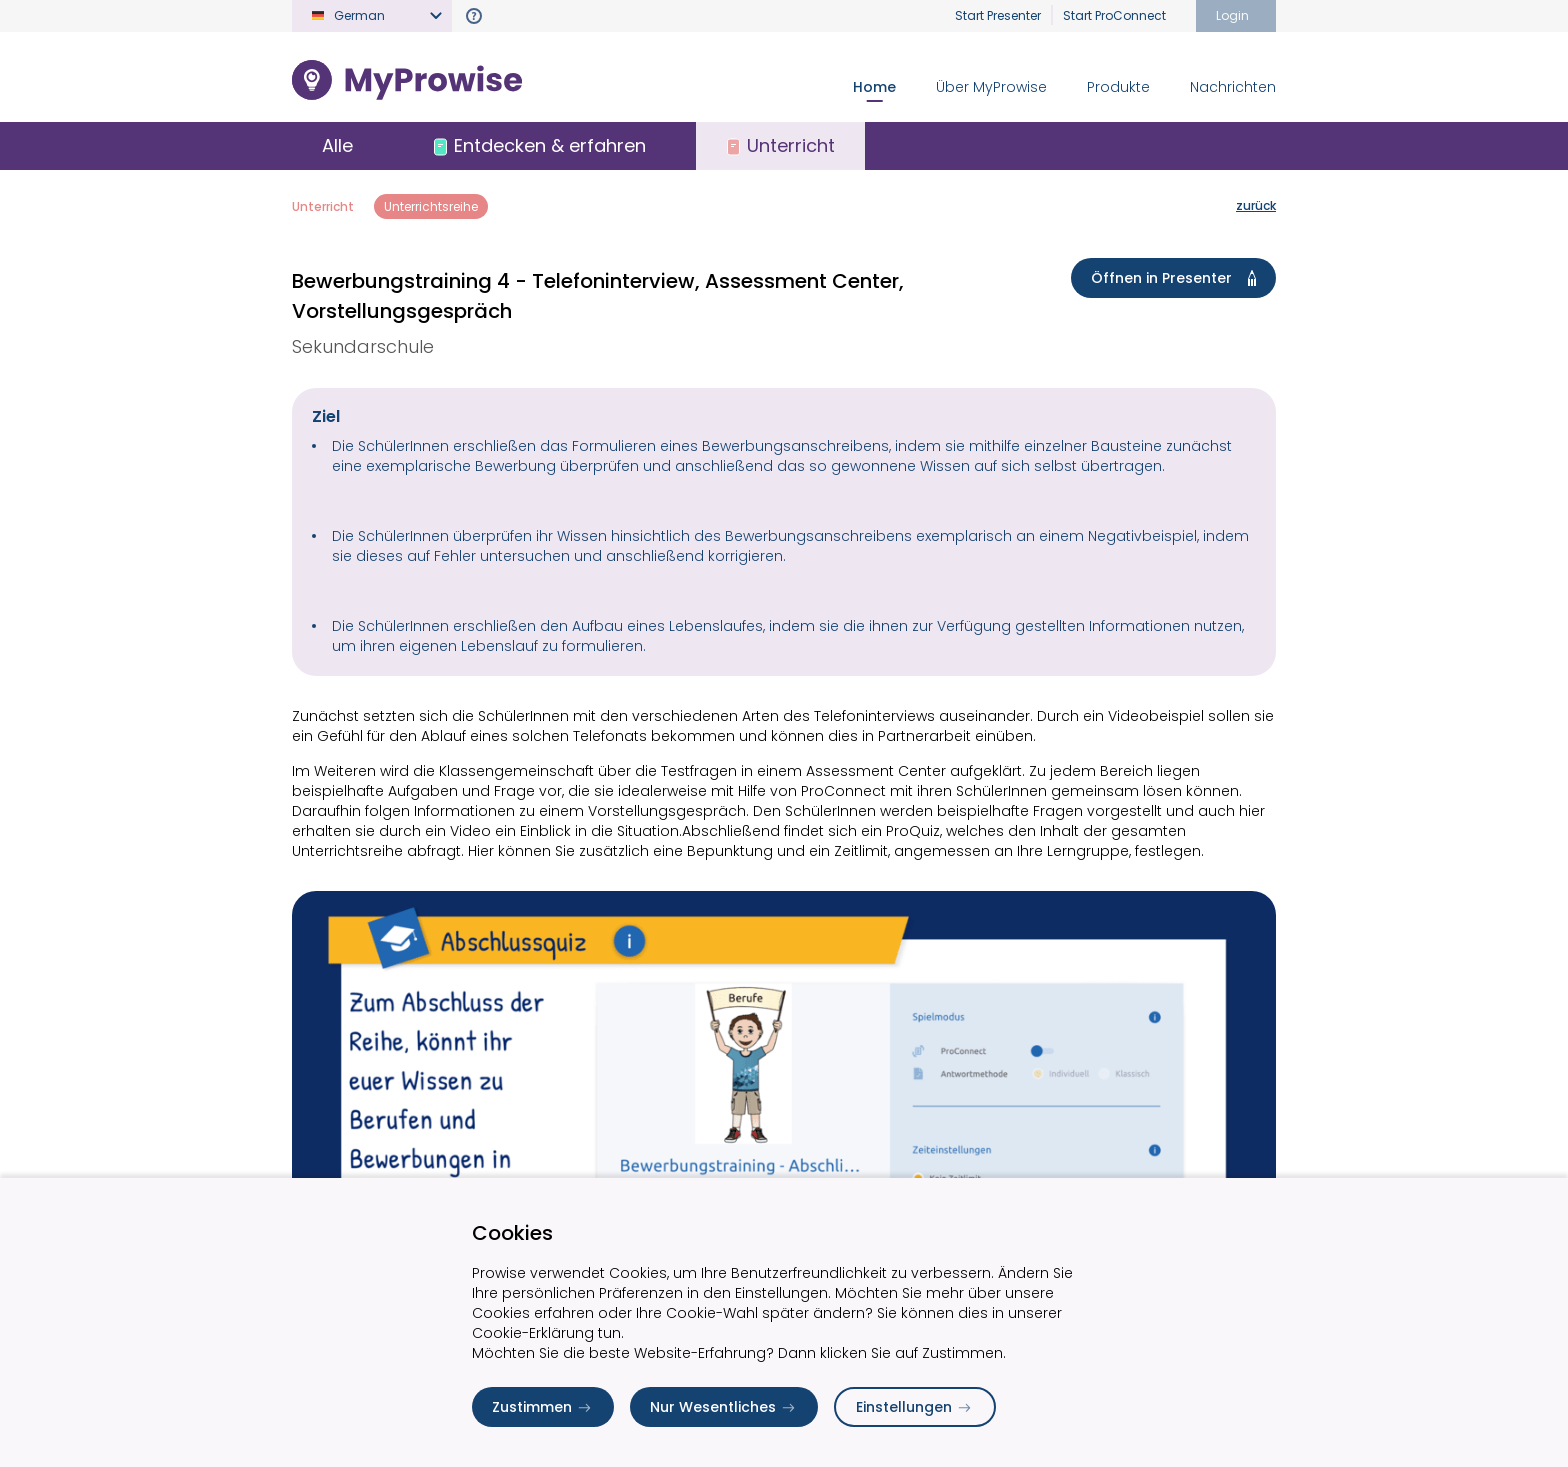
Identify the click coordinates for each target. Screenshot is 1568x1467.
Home (874, 87)
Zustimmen (543, 1407)
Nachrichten (1233, 87)
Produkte (1118, 87)
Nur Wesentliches (724, 1407)
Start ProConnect (1114, 15)
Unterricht (323, 206)
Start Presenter (998, 15)
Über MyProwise (991, 87)
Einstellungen (915, 1407)
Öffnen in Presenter (1177, 278)
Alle (337, 145)
